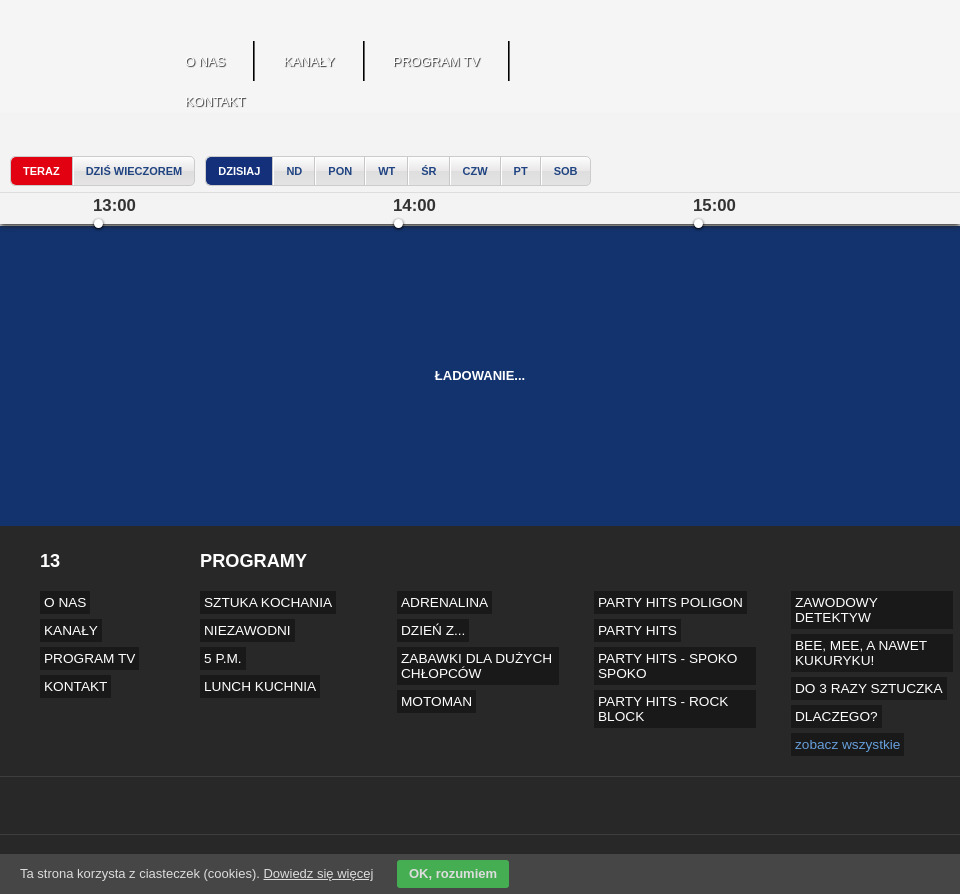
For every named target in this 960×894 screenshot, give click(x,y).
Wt (386, 171)
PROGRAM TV (436, 61)
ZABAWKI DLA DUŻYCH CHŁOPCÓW (476, 666)
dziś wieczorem (134, 171)
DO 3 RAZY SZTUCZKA (869, 688)
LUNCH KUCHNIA (260, 686)
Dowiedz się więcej (318, 873)
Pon (340, 171)
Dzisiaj (239, 171)
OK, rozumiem (453, 873)
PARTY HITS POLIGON (670, 602)
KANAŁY (308, 61)
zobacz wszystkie (847, 744)
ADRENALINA (444, 602)
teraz (41, 171)
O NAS (205, 61)
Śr (428, 171)
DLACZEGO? (836, 716)
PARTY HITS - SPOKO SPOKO (667, 666)
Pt (521, 171)
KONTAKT (215, 101)
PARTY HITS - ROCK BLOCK (663, 709)
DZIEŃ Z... (433, 630)
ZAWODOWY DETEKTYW (836, 610)
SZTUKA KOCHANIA (268, 602)
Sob (566, 171)
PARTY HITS (637, 630)
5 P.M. (223, 658)
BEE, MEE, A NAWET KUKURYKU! (861, 653)
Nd (294, 171)
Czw (475, 171)
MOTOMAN (436, 701)
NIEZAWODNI (247, 630)
